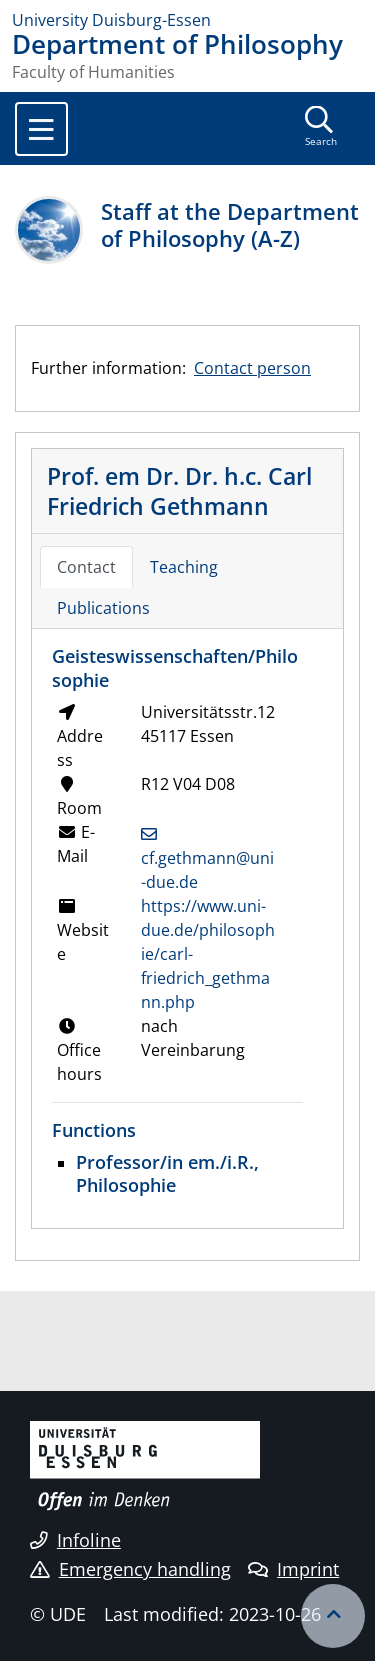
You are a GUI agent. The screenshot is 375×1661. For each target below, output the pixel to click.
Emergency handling (130, 1569)
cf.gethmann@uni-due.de (207, 870)
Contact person (252, 368)
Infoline (75, 1540)
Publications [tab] (103, 608)
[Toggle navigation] (41, 129)
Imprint (293, 1569)
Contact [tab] (86, 567)
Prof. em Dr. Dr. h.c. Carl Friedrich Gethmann (179, 491)
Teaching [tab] (184, 567)
